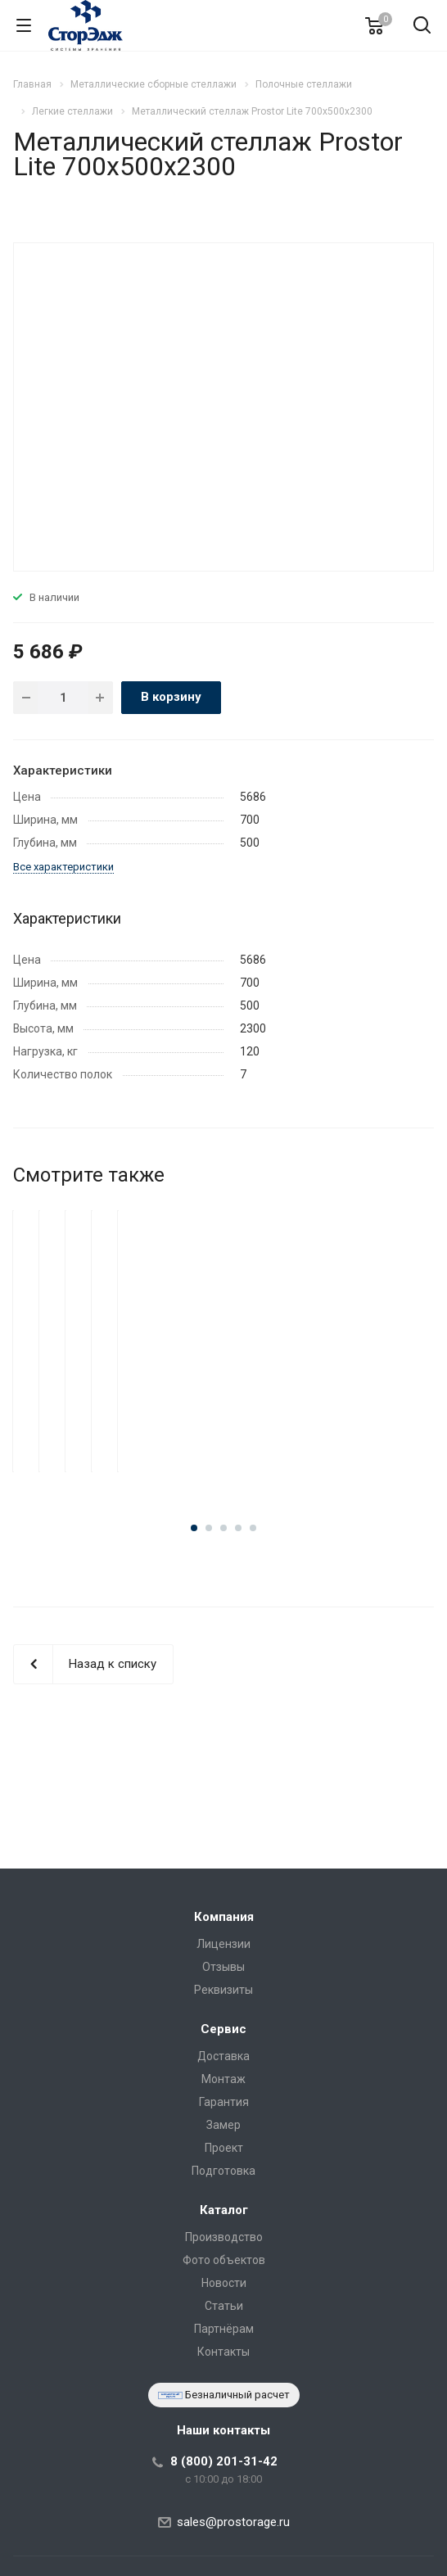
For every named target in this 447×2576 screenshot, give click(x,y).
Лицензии (223, 1943)
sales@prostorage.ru (233, 2522)
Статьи (224, 2305)
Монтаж (223, 2079)
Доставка (223, 2056)
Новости (223, 2282)
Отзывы (223, 1966)
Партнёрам (224, 2328)
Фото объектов (224, 2259)
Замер (223, 2124)
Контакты (223, 2351)
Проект (224, 2147)
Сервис (223, 2029)
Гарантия (224, 2101)
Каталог (224, 2210)
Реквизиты (223, 1989)
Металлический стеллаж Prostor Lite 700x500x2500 (224, 1409)
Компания (224, 1916)
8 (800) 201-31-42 (224, 2461)
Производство (224, 2237)
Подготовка (223, 2170)
